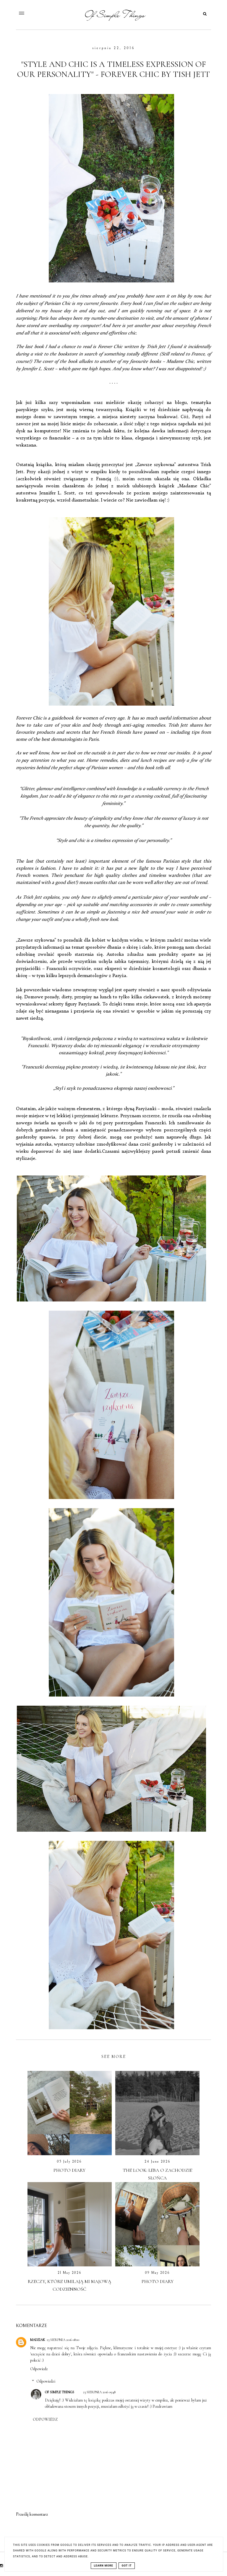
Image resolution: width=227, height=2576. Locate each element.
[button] (41, 12)
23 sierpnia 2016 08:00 (63, 2340)
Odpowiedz (39, 2368)
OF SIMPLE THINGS (59, 2392)
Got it (127, 2565)
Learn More (103, 2565)
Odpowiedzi (45, 2381)
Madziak (37, 2340)
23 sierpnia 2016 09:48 (99, 2392)
